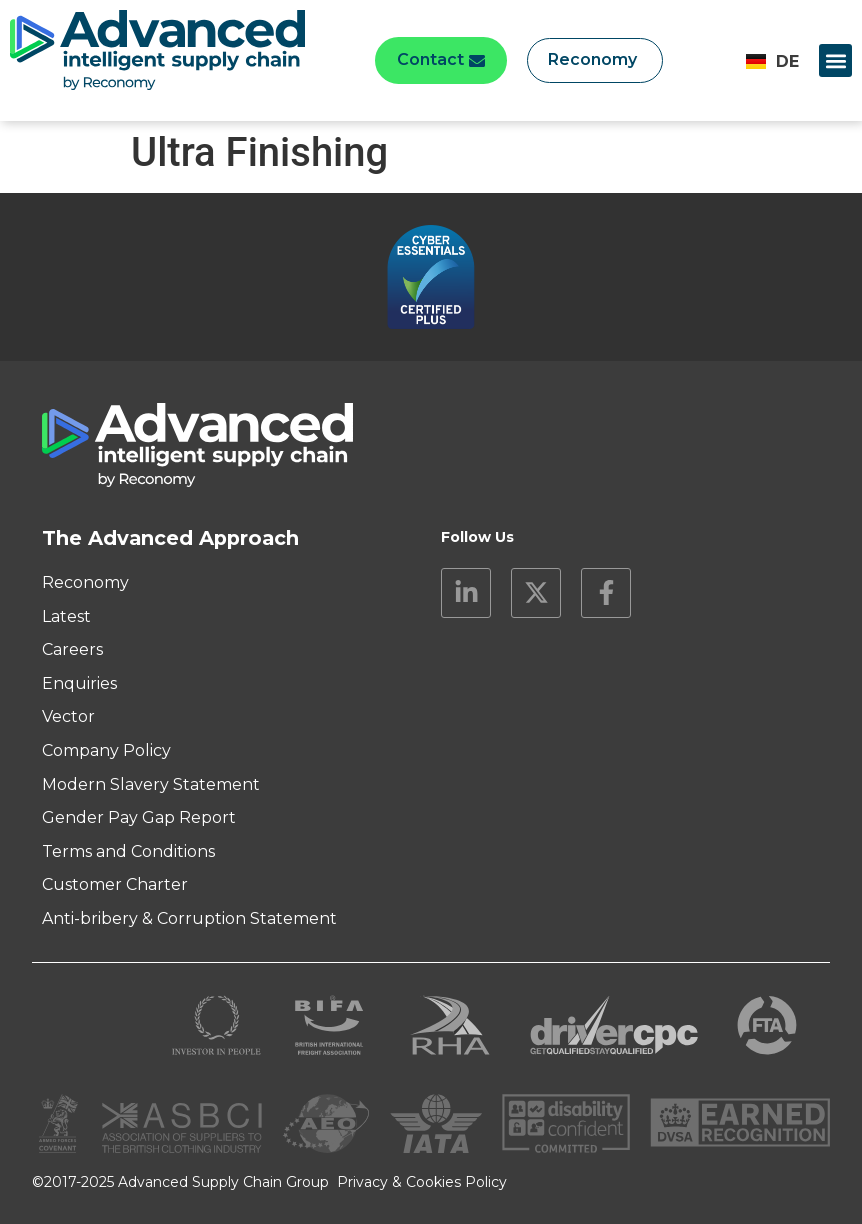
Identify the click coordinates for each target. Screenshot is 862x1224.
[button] (835, 60)
